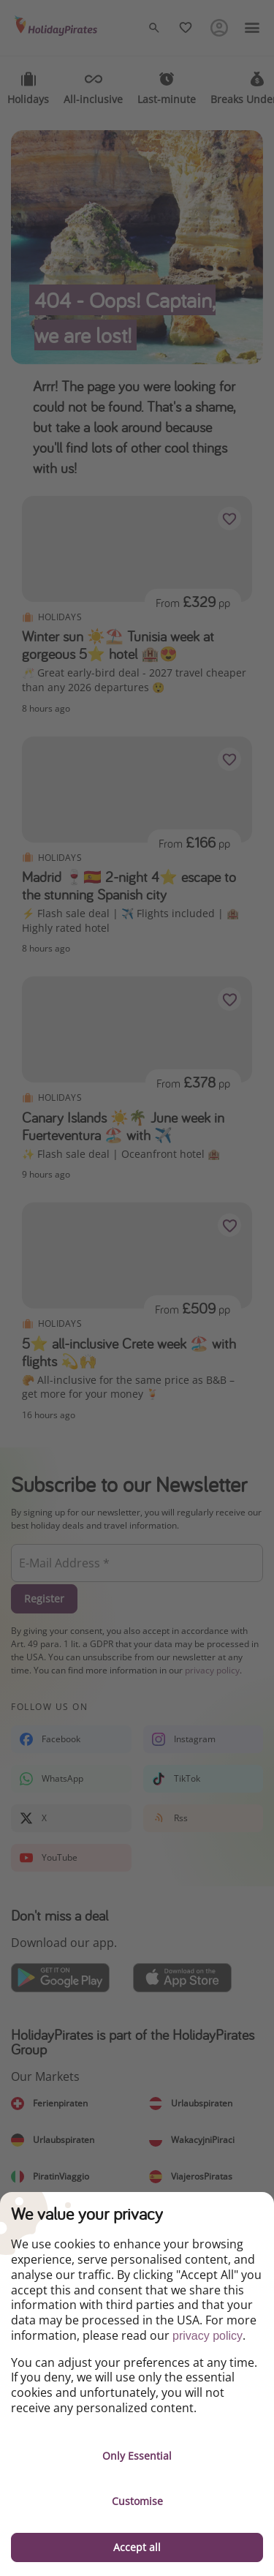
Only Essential (137, 2456)
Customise (137, 2501)
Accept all (137, 2547)
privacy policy (207, 2336)
